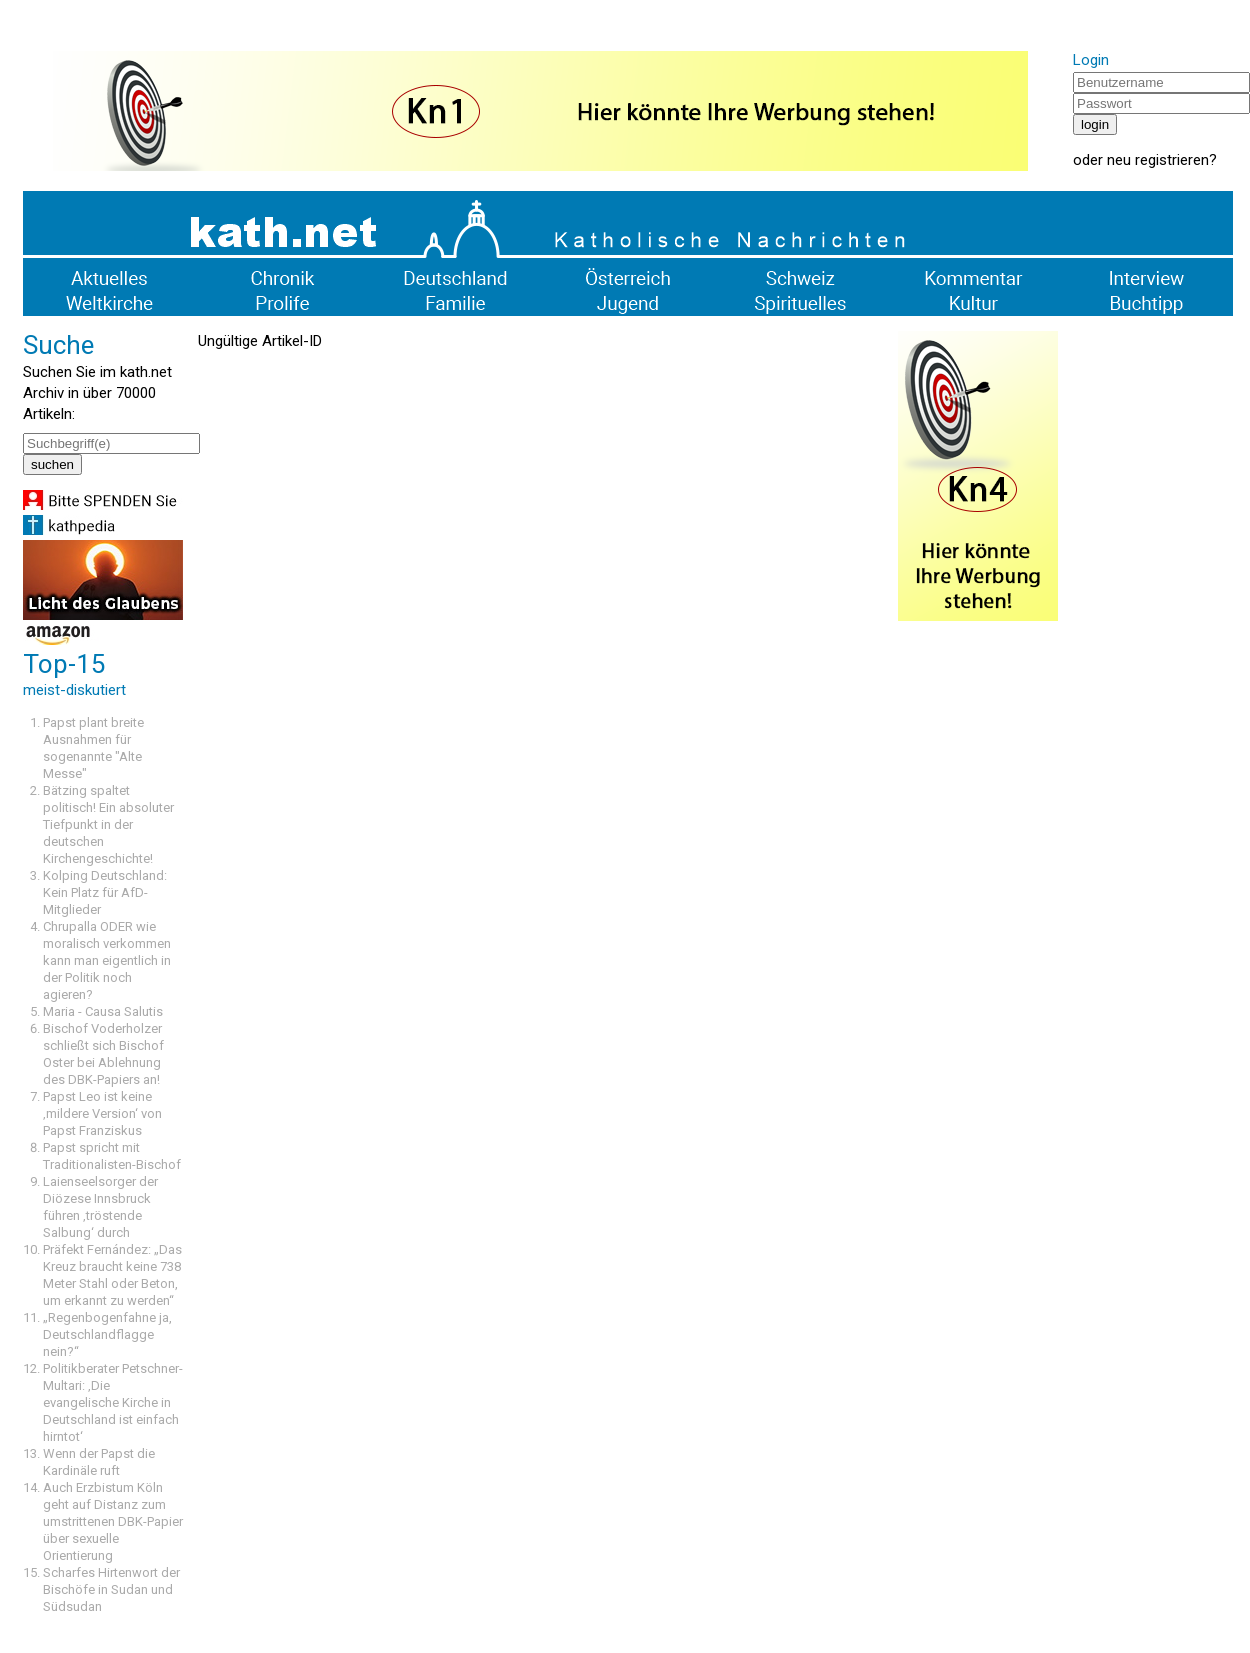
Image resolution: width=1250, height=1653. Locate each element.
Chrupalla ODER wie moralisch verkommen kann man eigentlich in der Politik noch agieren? (107, 960)
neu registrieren (1158, 160)
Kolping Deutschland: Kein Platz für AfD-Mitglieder (105, 892)
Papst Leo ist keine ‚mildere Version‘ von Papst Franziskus (102, 1113)
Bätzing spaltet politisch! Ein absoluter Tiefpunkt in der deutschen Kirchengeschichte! (108, 824)
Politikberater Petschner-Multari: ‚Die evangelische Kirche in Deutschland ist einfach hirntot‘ (113, 1402)
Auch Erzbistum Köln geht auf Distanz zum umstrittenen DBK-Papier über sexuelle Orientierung (113, 1521)
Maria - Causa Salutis (103, 1011)
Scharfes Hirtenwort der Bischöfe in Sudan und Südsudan (111, 1589)
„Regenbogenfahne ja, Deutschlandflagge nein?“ (107, 1334)
